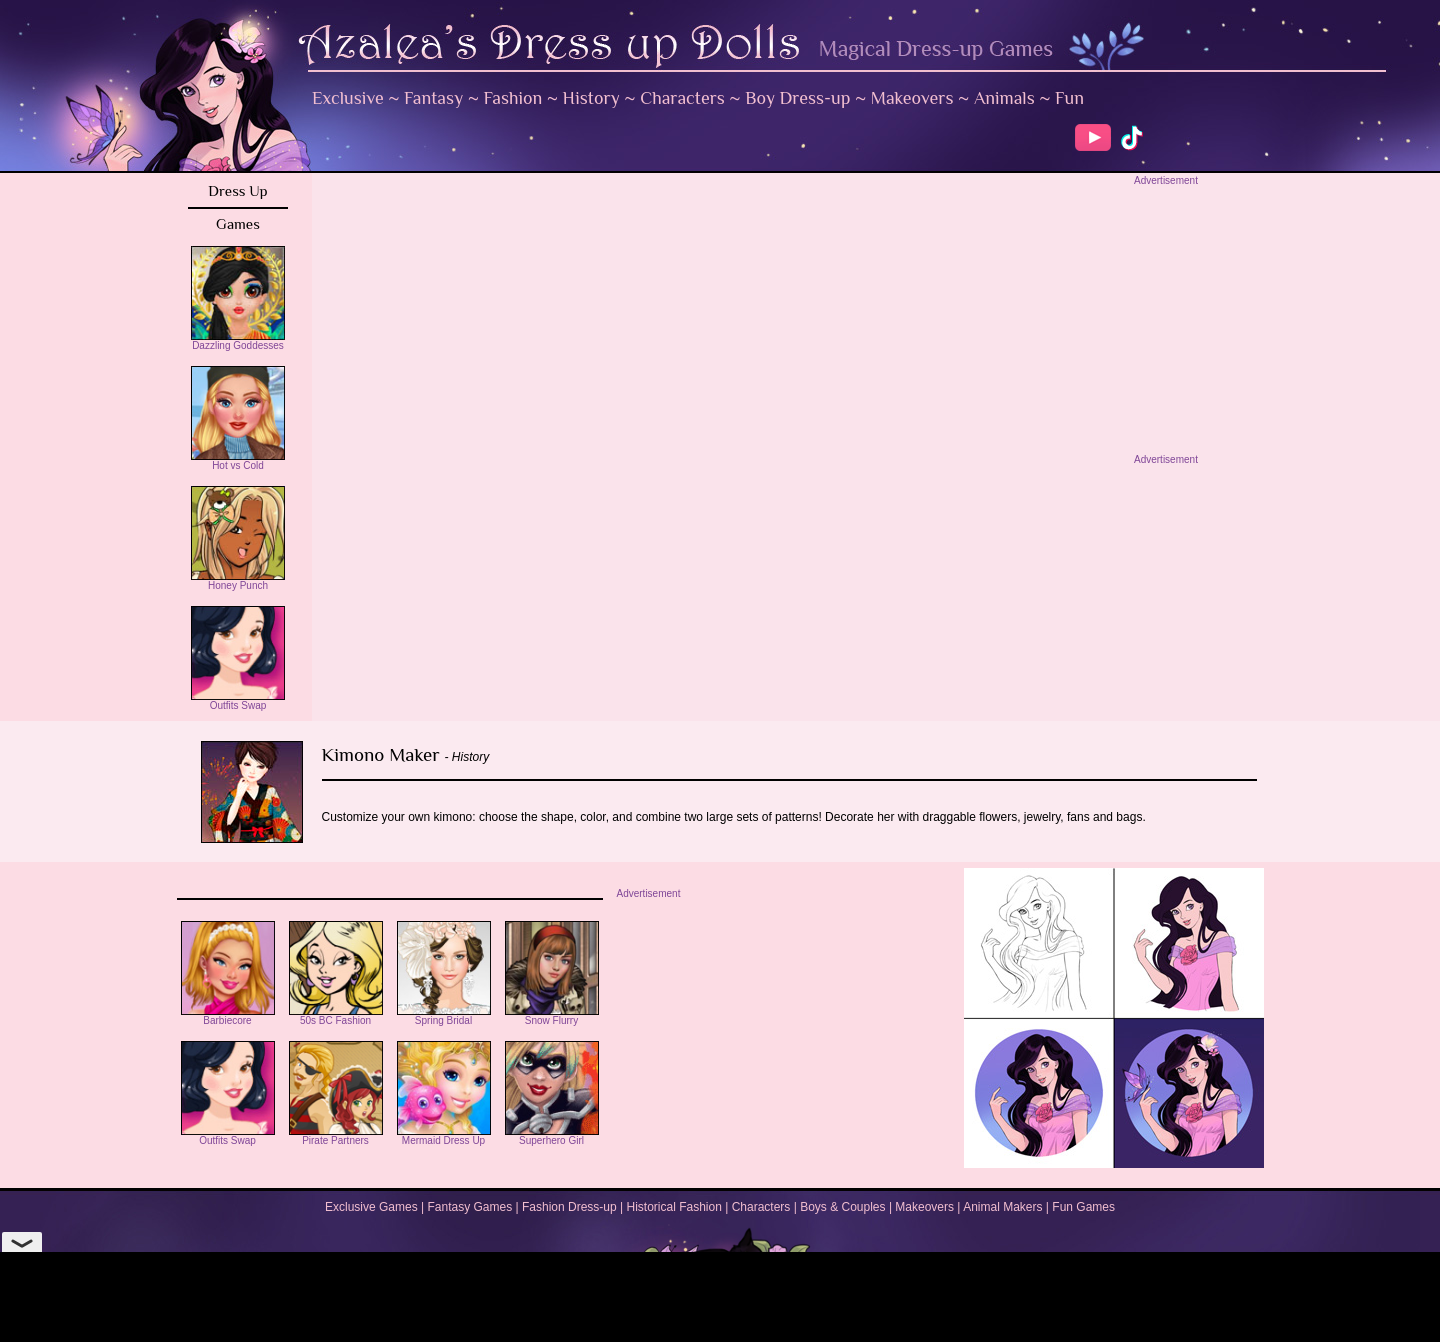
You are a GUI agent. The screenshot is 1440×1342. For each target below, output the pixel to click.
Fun (1069, 98)
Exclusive (348, 98)
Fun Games (1083, 1207)
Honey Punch (238, 581)
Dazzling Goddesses (238, 341)
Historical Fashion (674, 1207)
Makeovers (912, 98)
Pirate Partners (336, 1136)
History (591, 98)
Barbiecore (228, 1016)
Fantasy (433, 98)
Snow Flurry (552, 1016)
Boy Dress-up (797, 98)
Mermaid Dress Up (444, 1136)
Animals (1004, 98)
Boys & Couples (842, 1207)
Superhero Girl (552, 1136)
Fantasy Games (469, 1207)
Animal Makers (1002, 1207)
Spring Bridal (444, 1016)
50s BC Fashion (336, 1016)
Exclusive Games (371, 1207)
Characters (682, 98)
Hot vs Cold (238, 461)
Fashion (513, 98)
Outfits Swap (238, 701)
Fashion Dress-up (569, 1207)
